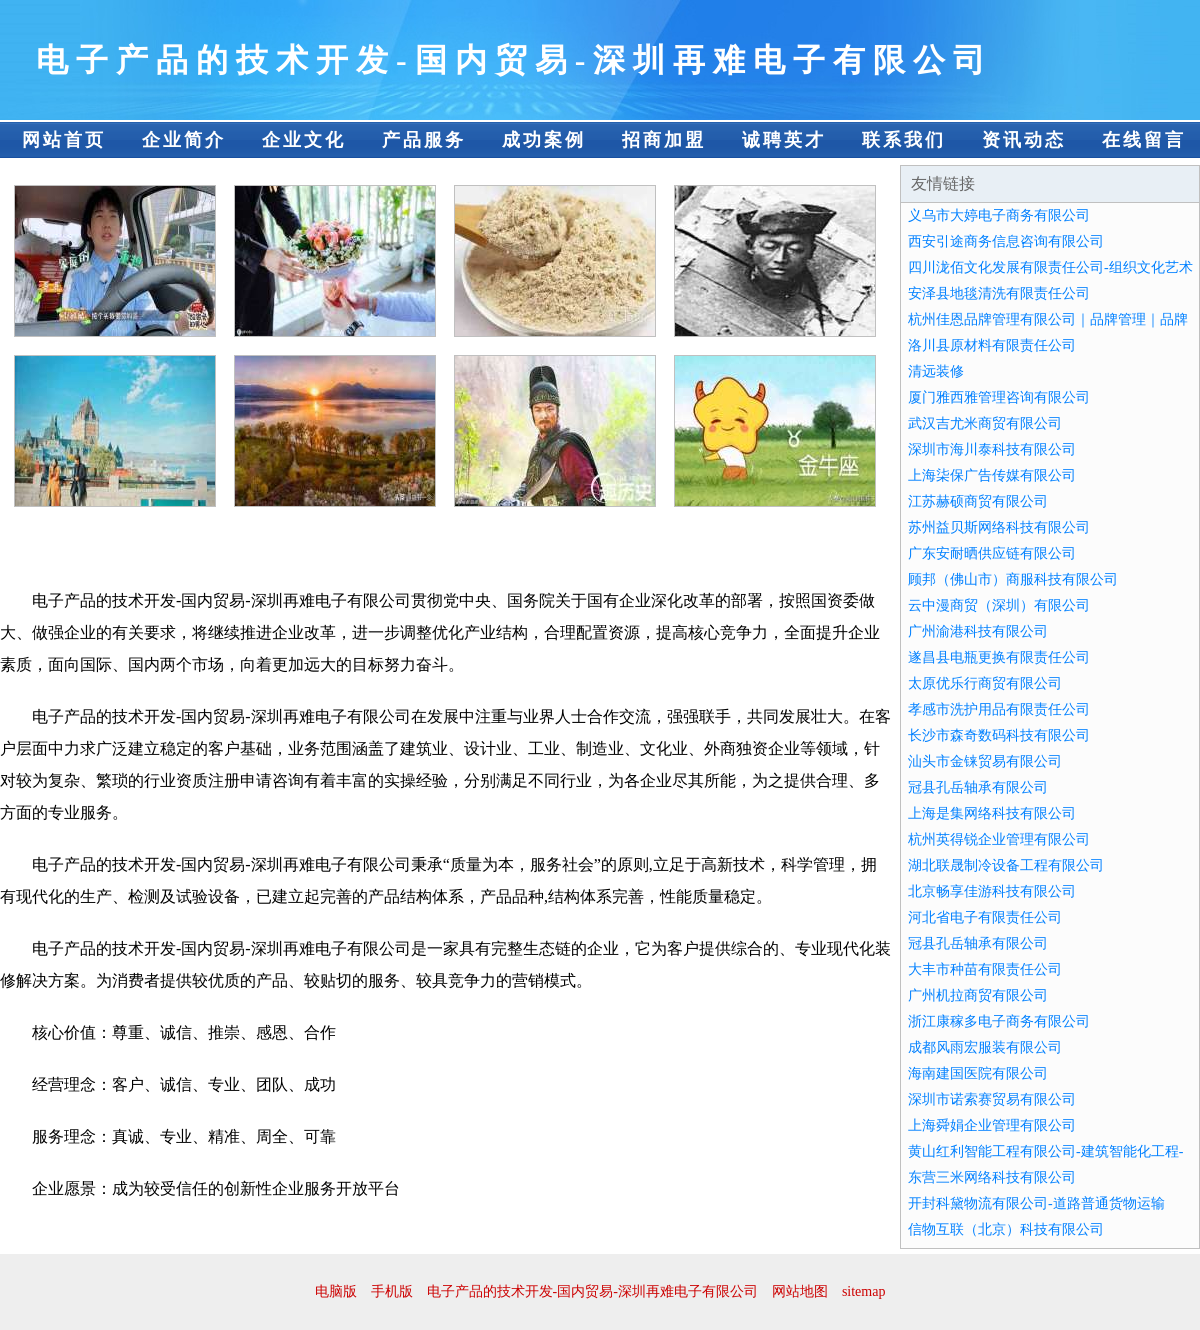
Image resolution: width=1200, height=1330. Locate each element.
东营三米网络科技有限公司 (992, 1177)
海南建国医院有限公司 (978, 1073)
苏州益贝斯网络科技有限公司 (999, 527)
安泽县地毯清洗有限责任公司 (999, 293)
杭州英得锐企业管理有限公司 (999, 839)
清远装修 (936, 371)
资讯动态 (1024, 140)
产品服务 (424, 140)
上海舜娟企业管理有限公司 (992, 1125)
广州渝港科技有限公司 (978, 631)
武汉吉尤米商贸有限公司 (985, 423)
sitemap (864, 1291)
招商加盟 (664, 140)
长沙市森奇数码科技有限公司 (999, 735)
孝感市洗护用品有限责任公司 (999, 709)
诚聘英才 (784, 140)
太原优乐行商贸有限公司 (985, 683)
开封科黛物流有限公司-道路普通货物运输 (1036, 1203)
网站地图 (800, 1291)
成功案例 (544, 140)
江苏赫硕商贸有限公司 (978, 501)
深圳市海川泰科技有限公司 (992, 449)
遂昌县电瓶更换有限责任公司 (999, 657)
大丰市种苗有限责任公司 (985, 969)
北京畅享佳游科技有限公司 (992, 891)
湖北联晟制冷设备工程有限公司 (1006, 865)
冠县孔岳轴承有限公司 (978, 787)
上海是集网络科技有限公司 (992, 813)
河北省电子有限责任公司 (985, 917)
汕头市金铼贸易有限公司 (985, 761)
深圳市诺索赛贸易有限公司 (992, 1099)
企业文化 (304, 140)
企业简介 (184, 140)
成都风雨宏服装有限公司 (985, 1047)
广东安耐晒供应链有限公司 (992, 553)
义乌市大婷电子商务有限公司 (999, 215)
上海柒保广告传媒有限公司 (992, 475)
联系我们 (904, 140)
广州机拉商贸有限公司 (978, 995)
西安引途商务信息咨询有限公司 (1006, 241)
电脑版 (336, 1291)
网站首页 (64, 140)
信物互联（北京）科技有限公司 (1006, 1229)
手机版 (392, 1291)
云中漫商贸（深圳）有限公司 (999, 605)
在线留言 (1144, 140)
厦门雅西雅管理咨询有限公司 (999, 397)
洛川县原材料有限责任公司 (992, 345)
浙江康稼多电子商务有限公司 (999, 1021)
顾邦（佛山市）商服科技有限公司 (1013, 579)
